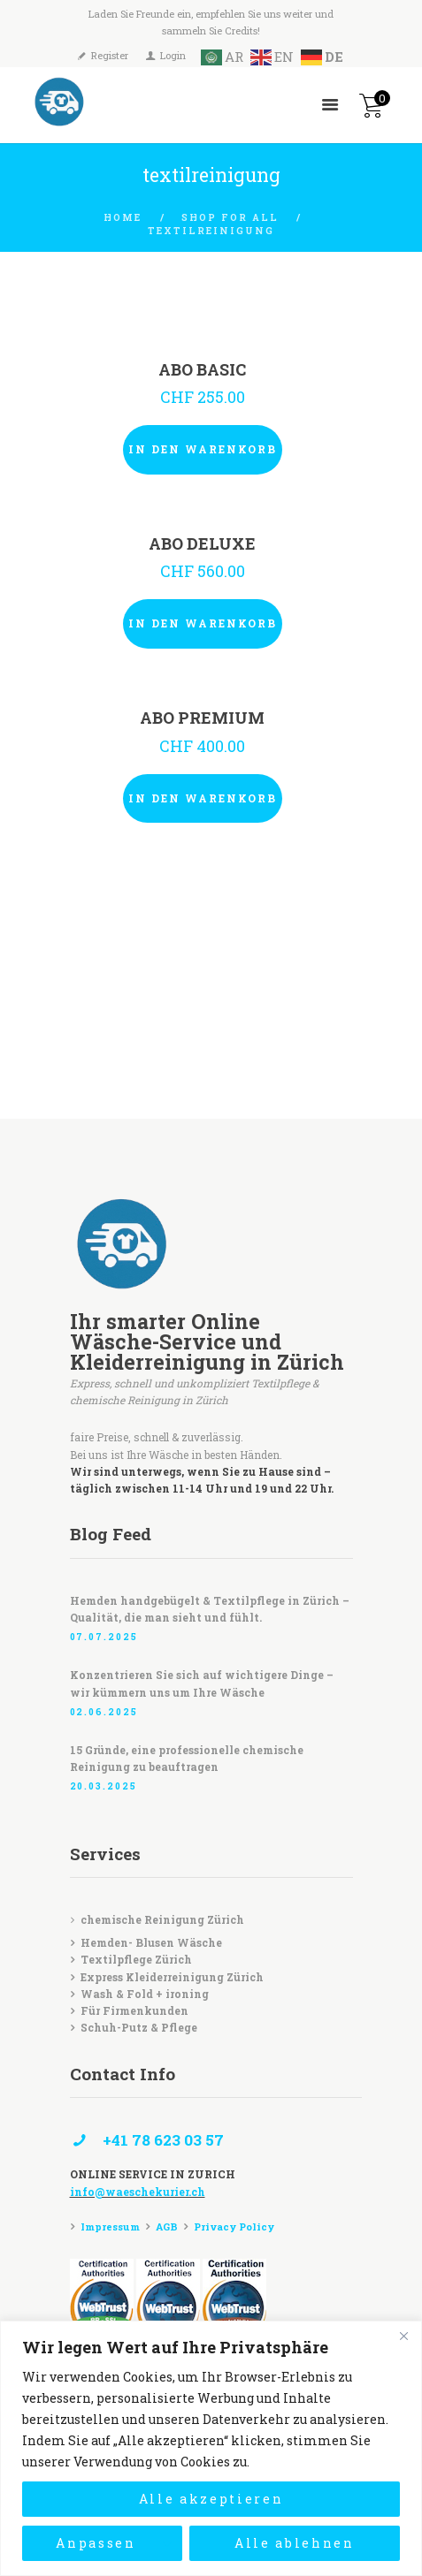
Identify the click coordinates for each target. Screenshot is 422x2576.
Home (123, 217)
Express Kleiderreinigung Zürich (172, 1977)
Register (109, 55)
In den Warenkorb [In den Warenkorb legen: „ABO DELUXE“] (202, 623)
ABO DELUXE (202, 544)
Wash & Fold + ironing (145, 1994)
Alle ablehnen (294, 2542)
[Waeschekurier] (211, 1030)
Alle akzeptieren (211, 2498)
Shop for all (229, 217)
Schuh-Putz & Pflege (139, 2027)
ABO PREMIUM (202, 718)
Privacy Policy (234, 2226)
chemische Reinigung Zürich (162, 1919)
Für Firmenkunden (134, 2010)
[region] (211, 2448)
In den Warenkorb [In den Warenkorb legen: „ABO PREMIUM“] (202, 798)
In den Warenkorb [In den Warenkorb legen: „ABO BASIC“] (202, 449)
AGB (167, 2226)
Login (173, 55)
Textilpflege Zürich (136, 1959)
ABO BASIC (202, 370)
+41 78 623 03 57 (163, 2140)
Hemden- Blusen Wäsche (151, 1942)
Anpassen (95, 2542)
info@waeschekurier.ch (137, 2192)
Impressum (110, 2226)
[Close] (403, 2335)
